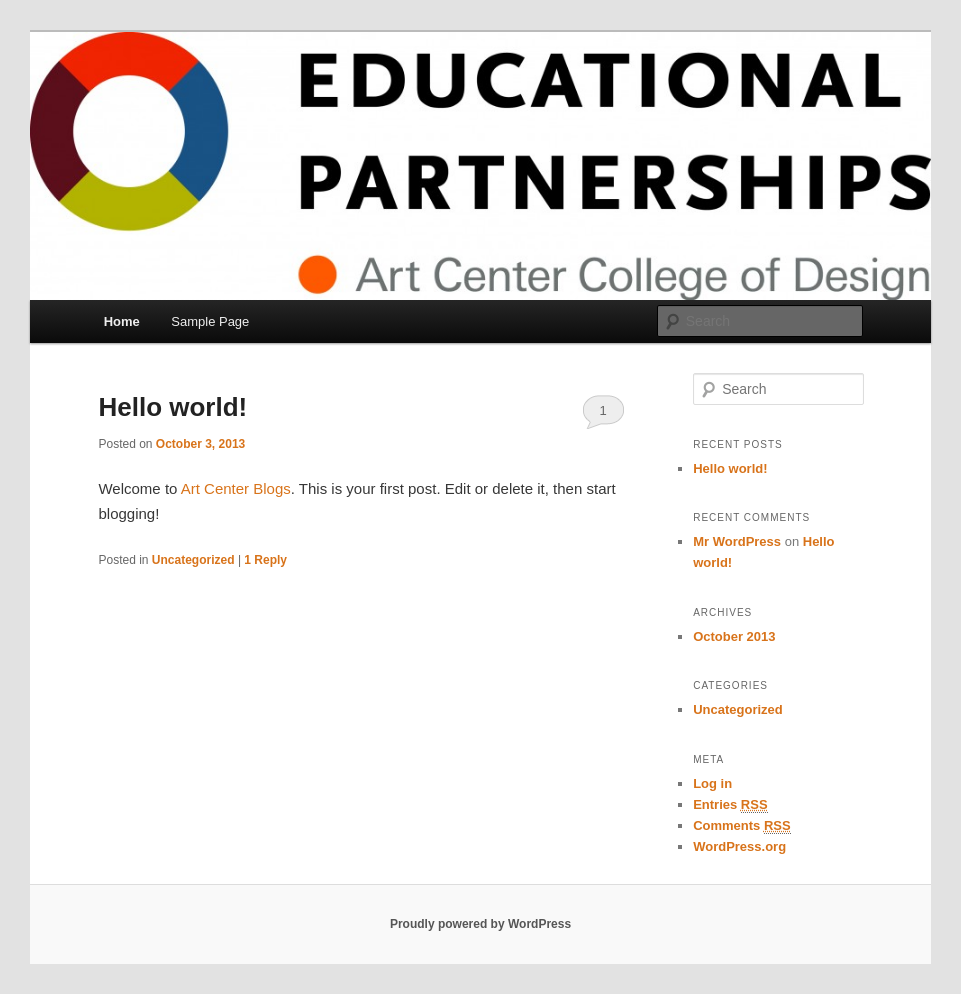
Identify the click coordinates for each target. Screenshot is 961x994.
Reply (265, 560)
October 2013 (734, 636)
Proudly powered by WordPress (480, 924)
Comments (742, 826)
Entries (730, 805)
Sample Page (210, 321)
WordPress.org (739, 846)
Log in (712, 783)
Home (122, 321)
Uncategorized (193, 560)
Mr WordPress (737, 541)
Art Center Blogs (236, 488)
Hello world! (172, 407)
